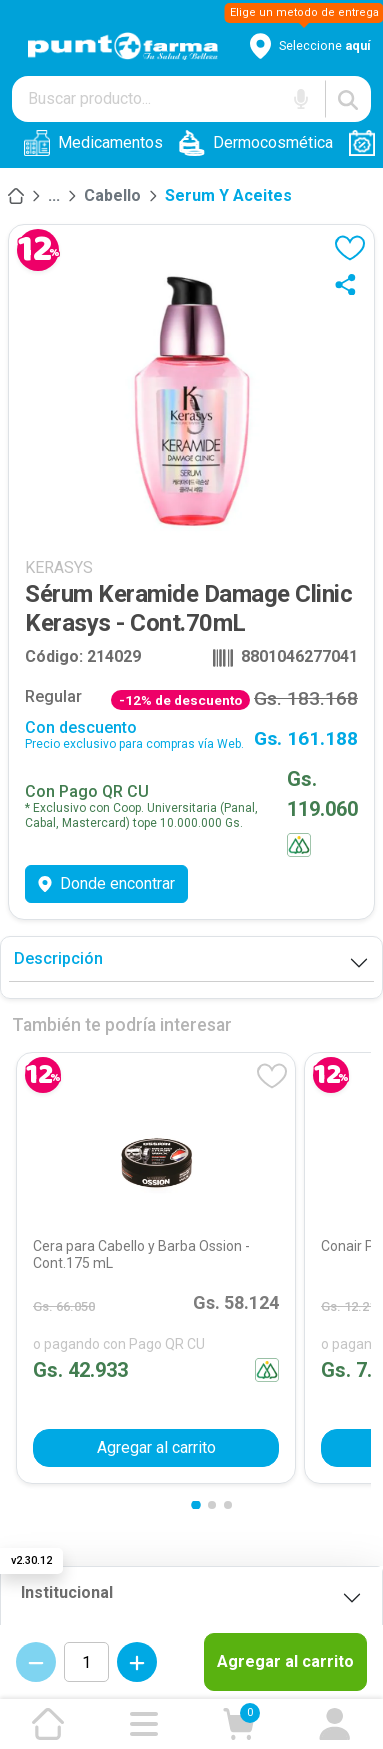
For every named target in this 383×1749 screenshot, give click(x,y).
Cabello (112, 195)
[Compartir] (350, 284)
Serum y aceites (228, 195)
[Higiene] (54, 196)
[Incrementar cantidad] (137, 1662)
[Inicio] (16, 196)
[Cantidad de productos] (86, 1662)
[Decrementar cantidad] (36, 1662)
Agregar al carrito (285, 1661)
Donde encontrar (106, 883)
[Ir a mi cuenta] (335, 1724)
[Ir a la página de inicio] (48, 1724)
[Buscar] (348, 99)
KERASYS (59, 567)
